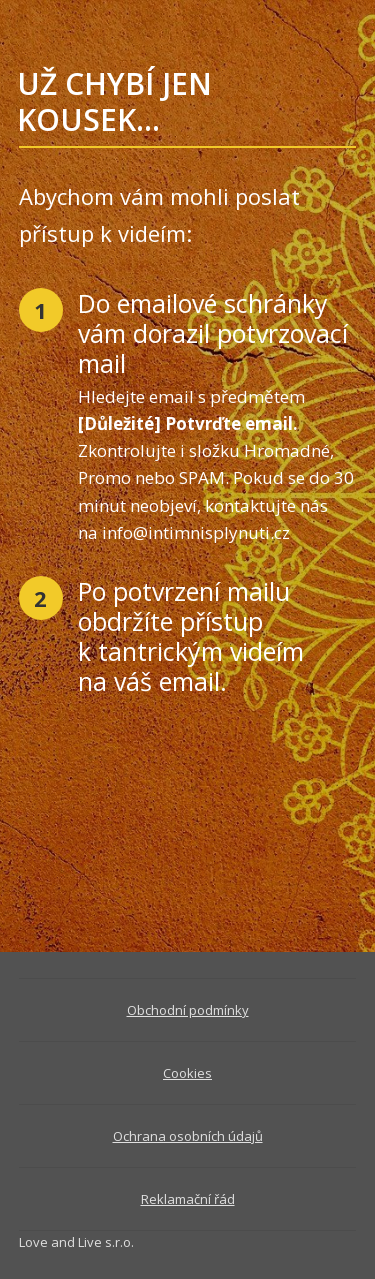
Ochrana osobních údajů (188, 1136)
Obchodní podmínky (188, 1010)
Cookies (187, 1073)
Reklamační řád (188, 1199)
